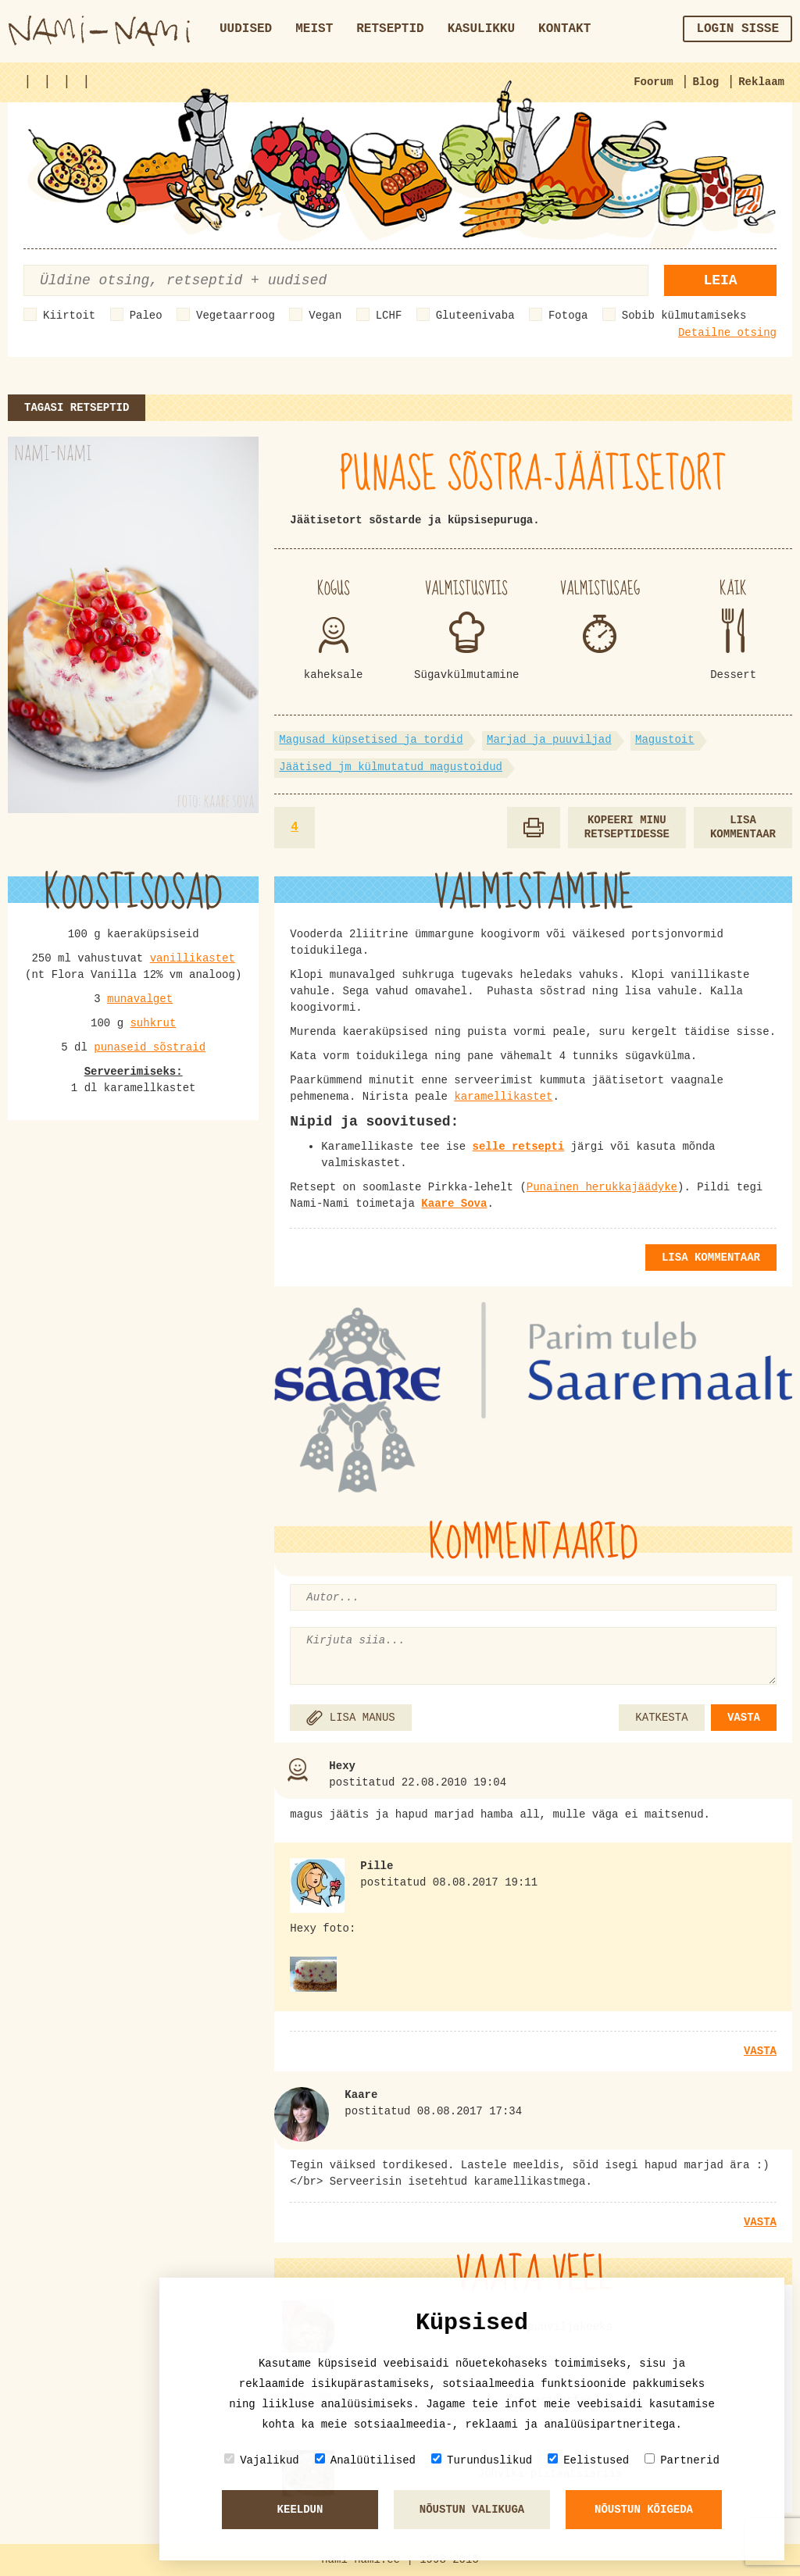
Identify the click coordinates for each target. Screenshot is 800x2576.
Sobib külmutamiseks (684, 315)
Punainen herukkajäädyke (602, 1187)
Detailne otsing (727, 332)
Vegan (325, 315)
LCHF (389, 315)
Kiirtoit (69, 315)
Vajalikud (261, 2460)
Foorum (653, 82)
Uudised (246, 29)
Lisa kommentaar (743, 827)
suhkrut (153, 1023)
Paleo (146, 315)
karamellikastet (503, 1096)
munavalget (140, 999)
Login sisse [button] (737, 29)
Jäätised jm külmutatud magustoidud (390, 767)
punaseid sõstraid (149, 1047)
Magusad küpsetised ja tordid (370, 739)
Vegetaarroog (235, 315)
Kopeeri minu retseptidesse (627, 827)
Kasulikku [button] (481, 29)
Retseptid (389, 29)
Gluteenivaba (475, 315)
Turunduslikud (481, 2460)
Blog (706, 82)
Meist (314, 29)
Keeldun (300, 2509)
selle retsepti (519, 1146)
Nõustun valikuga (472, 2509)
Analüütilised (365, 2460)
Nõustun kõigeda (644, 2509)
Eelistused (588, 2460)
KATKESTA (661, 1717)
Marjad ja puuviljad (549, 739)
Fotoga (568, 315)
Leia (720, 280)
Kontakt (564, 29)
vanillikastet (192, 958)
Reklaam (761, 82)
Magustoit (665, 739)
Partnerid (682, 2460)
